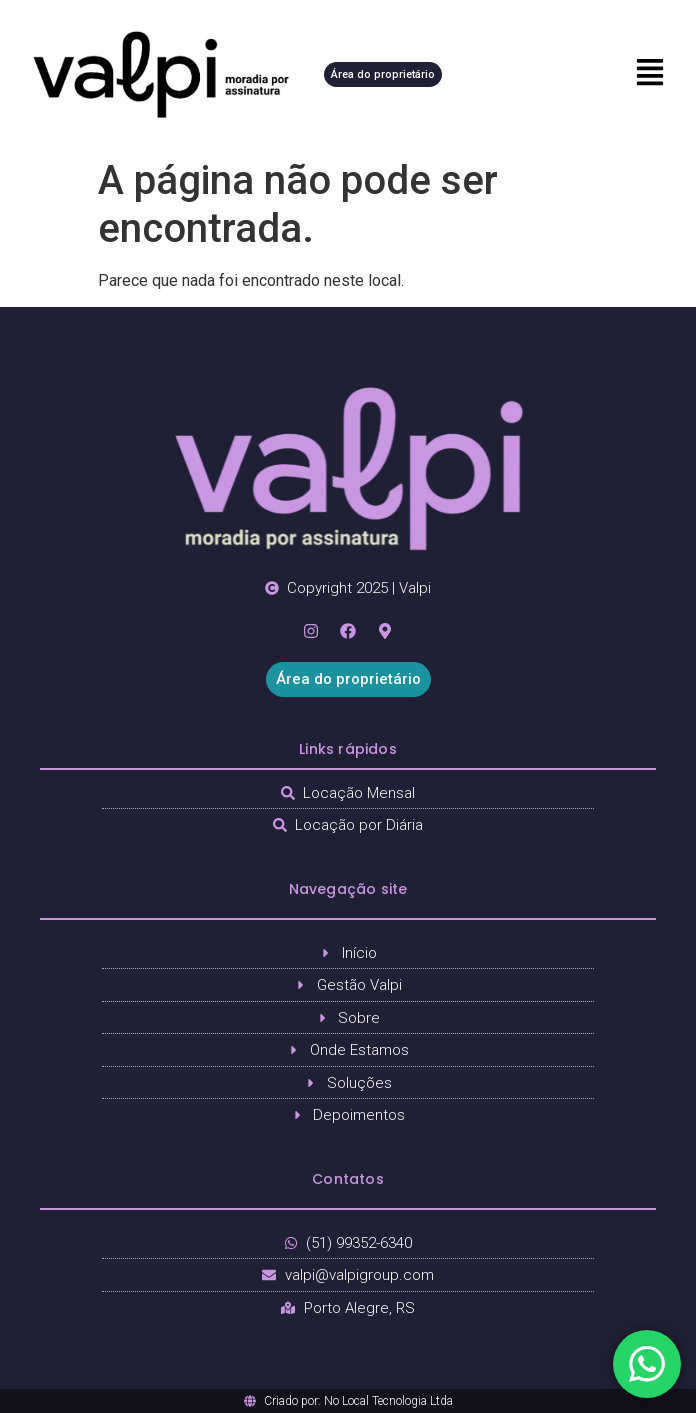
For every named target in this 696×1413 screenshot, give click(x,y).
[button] (618, 74)
